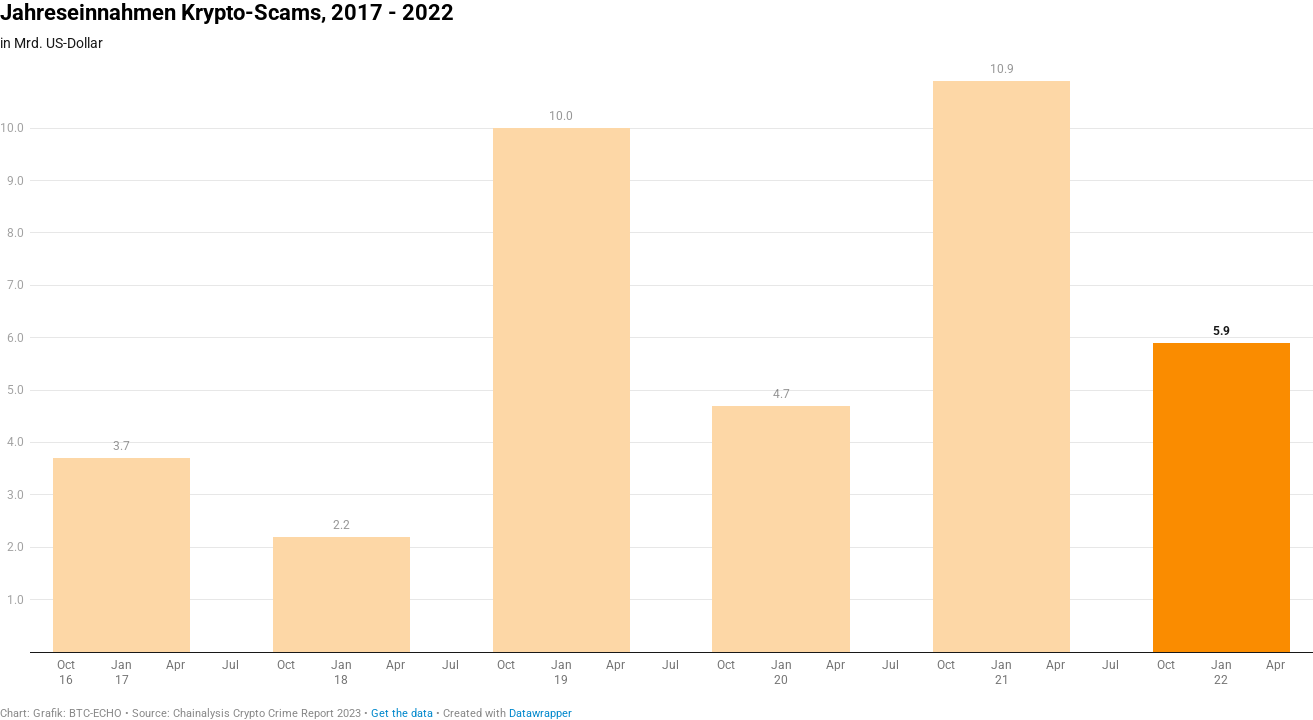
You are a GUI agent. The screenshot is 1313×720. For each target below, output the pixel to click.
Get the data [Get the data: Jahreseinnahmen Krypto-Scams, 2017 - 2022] (402, 713)
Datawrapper (540, 713)
